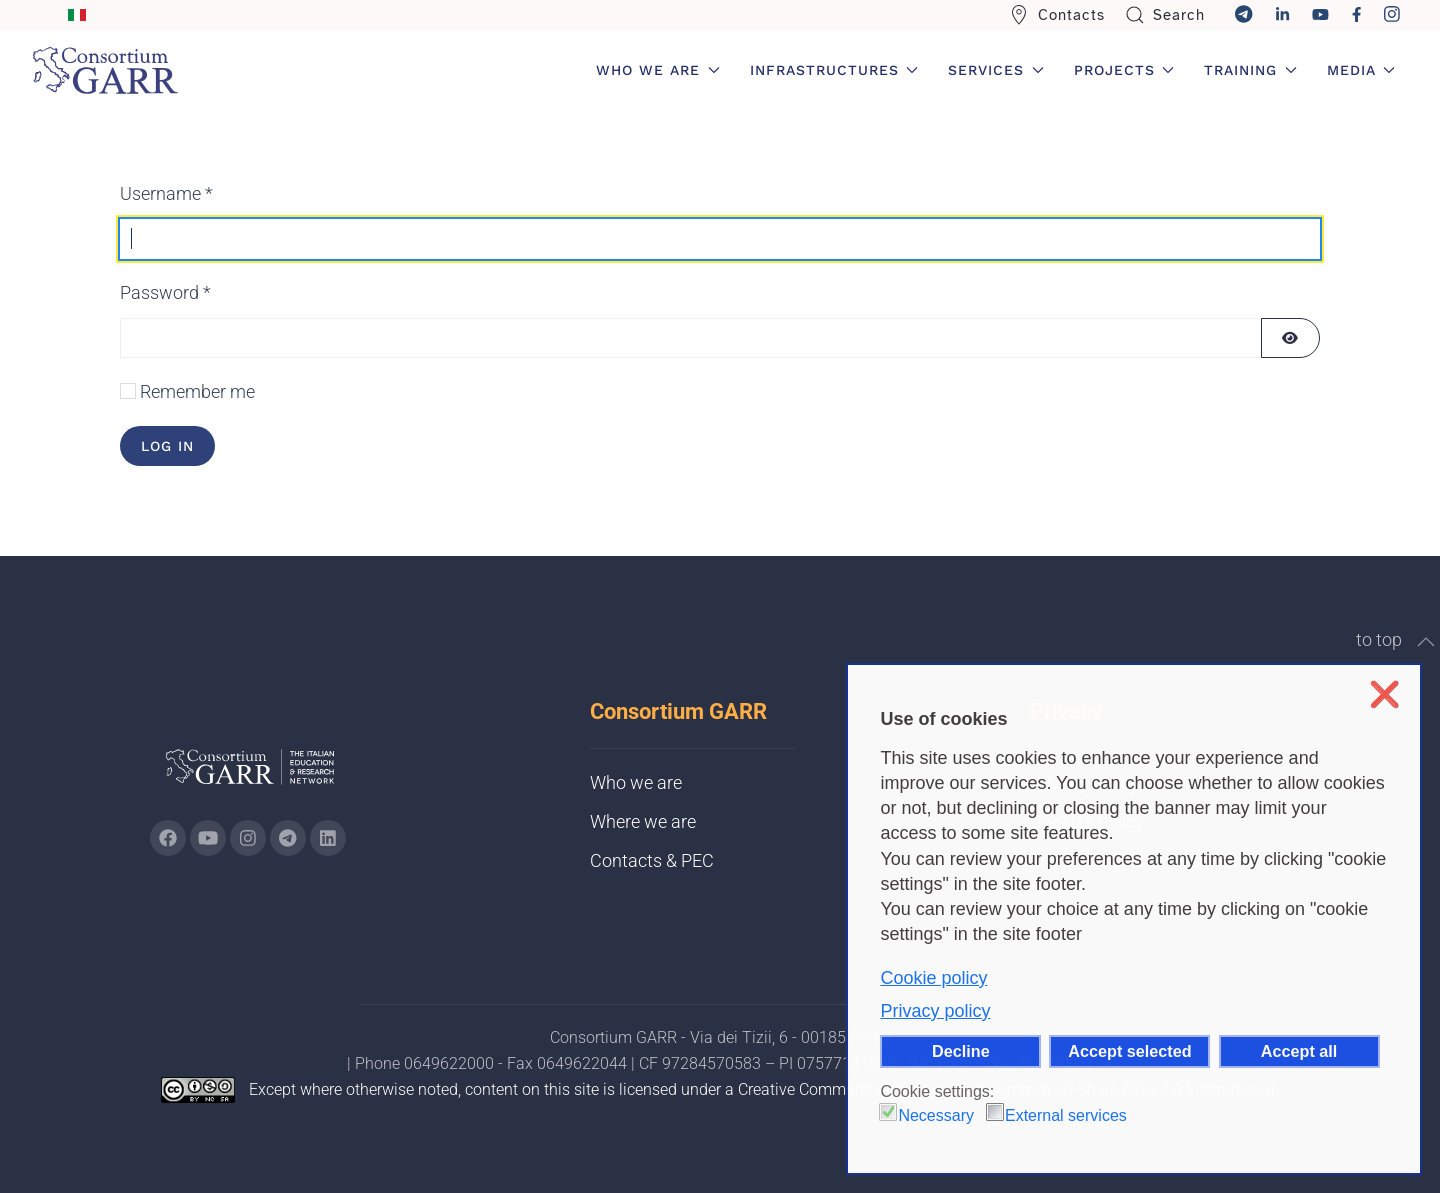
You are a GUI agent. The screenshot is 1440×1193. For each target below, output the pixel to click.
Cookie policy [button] (933, 978)
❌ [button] (1384, 694)
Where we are (643, 821)
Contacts (1057, 15)
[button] (1426, 642)
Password (165, 292)
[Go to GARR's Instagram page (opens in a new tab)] (168, 838)
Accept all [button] (1299, 1051)
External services (1066, 1115)
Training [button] (1250, 70)
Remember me (197, 391)
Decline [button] (961, 1051)
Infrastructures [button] (834, 70)
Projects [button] (1124, 70)
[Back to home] (105, 70)
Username (166, 193)
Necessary (936, 1115)
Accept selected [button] (1129, 1051)
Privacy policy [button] (935, 1011)
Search (1165, 15)
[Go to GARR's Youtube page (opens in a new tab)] (208, 838)
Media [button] (1361, 70)
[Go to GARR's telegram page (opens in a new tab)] (288, 838)
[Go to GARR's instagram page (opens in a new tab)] (248, 838)
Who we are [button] (658, 70)
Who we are (636, 782)
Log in (167, 446)
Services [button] (996, 70)
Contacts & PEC (652, 860)
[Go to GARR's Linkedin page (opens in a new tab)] (328, 838)
